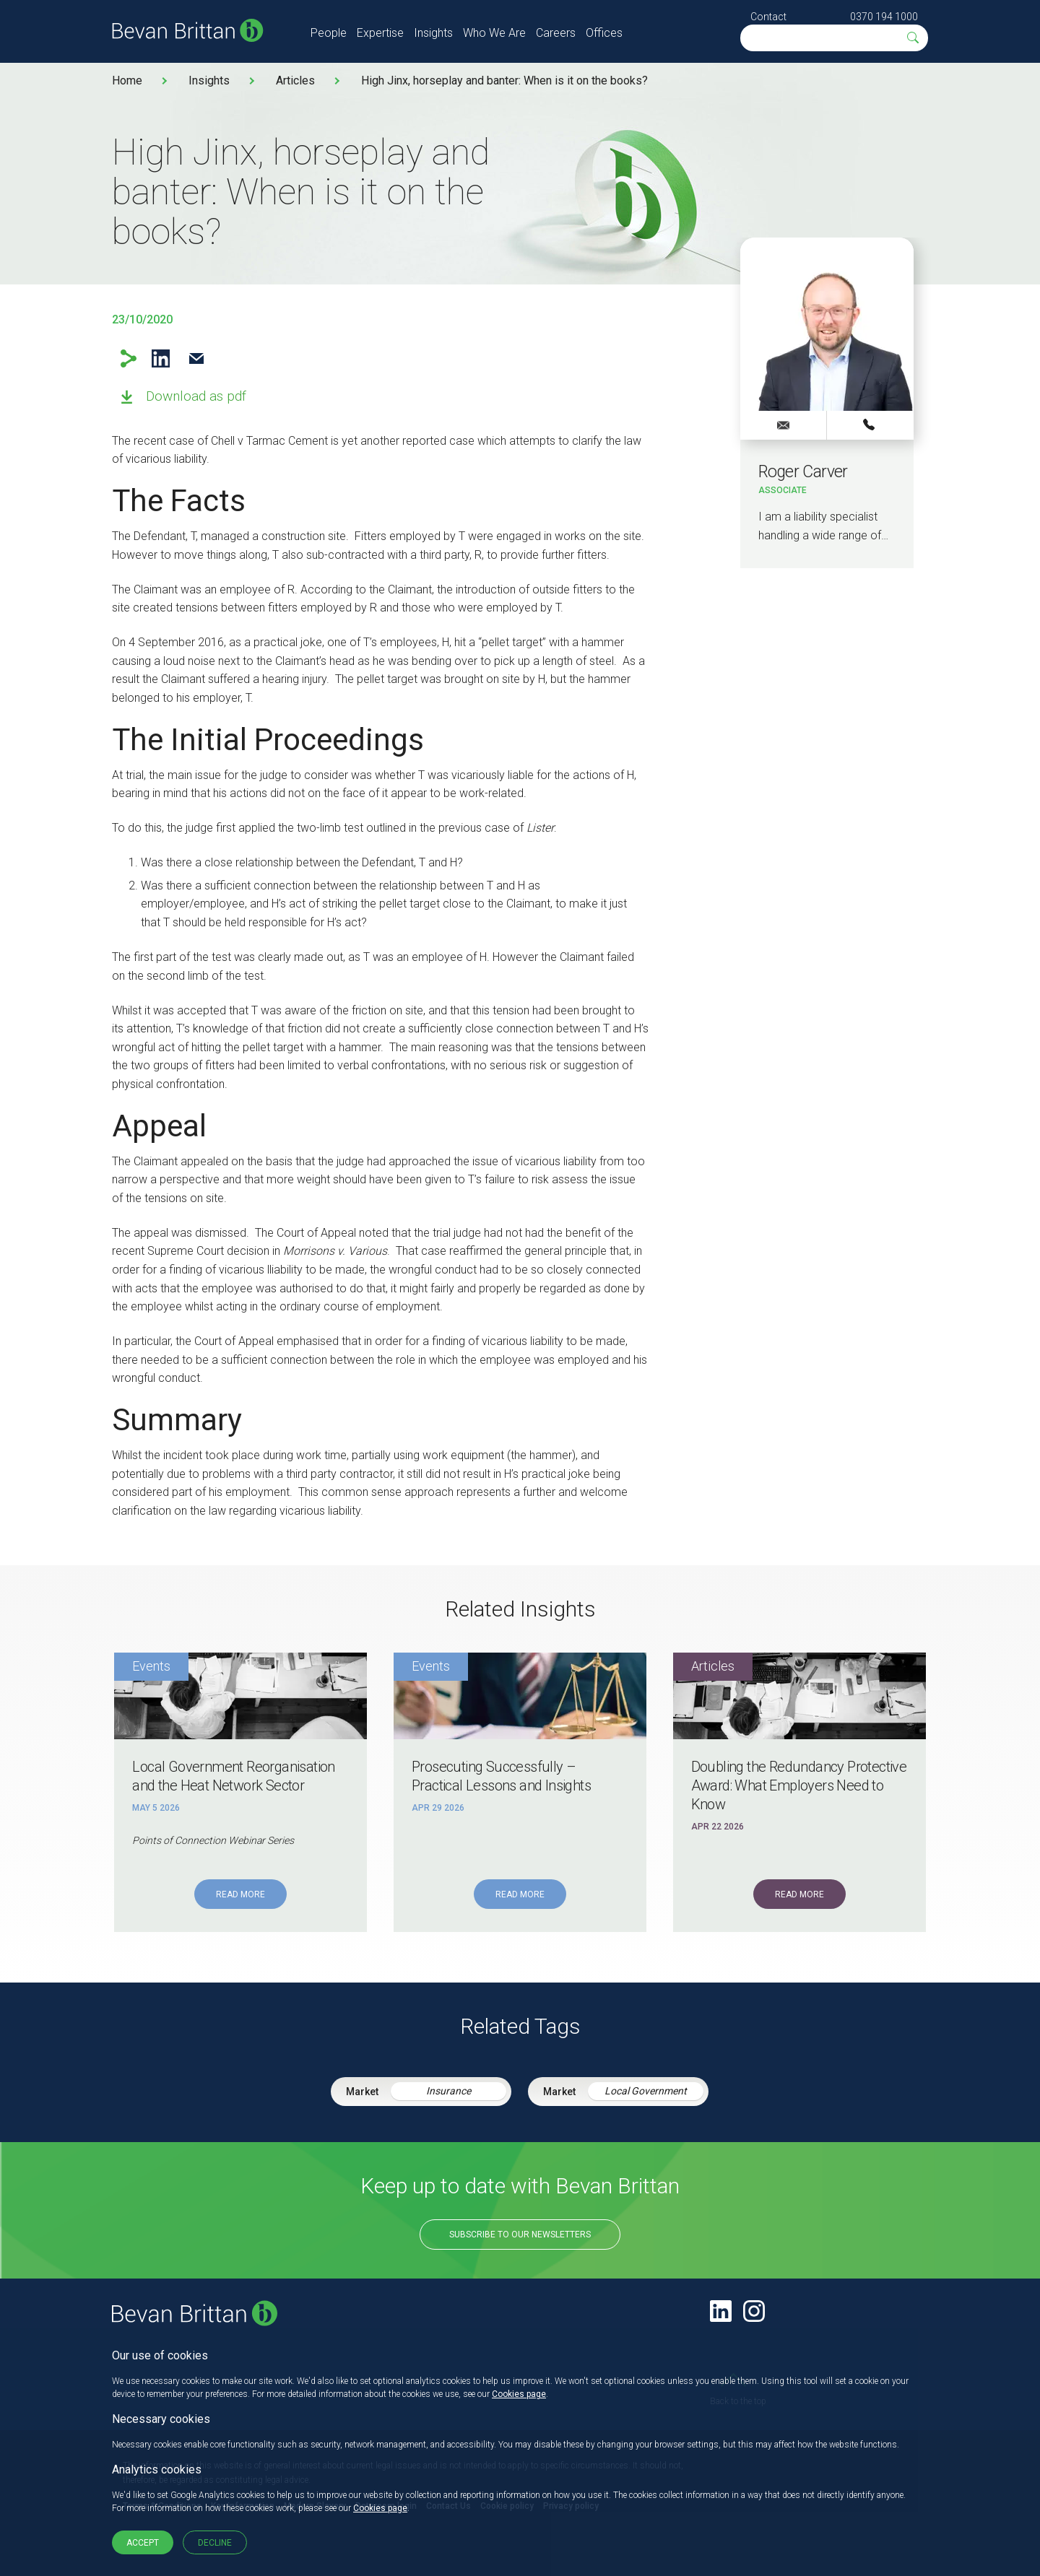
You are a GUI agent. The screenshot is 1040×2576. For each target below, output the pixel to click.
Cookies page (519, 2394)
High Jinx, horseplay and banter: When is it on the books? (504, 80)
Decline (215, 2543)
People (329, 33)
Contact (768, 16)
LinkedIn (161, 358)
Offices (604, 33)
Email (196, 358)
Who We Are (494, 33)
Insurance (448, 2091)
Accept (142, 2543)
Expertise (380, 33)
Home (127, 80)
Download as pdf (196, 396)
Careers (556, 33)
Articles (295, 80)
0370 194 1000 (884, 16)
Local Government (645, 2091)
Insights (433, 33)
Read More (240, 1894)
